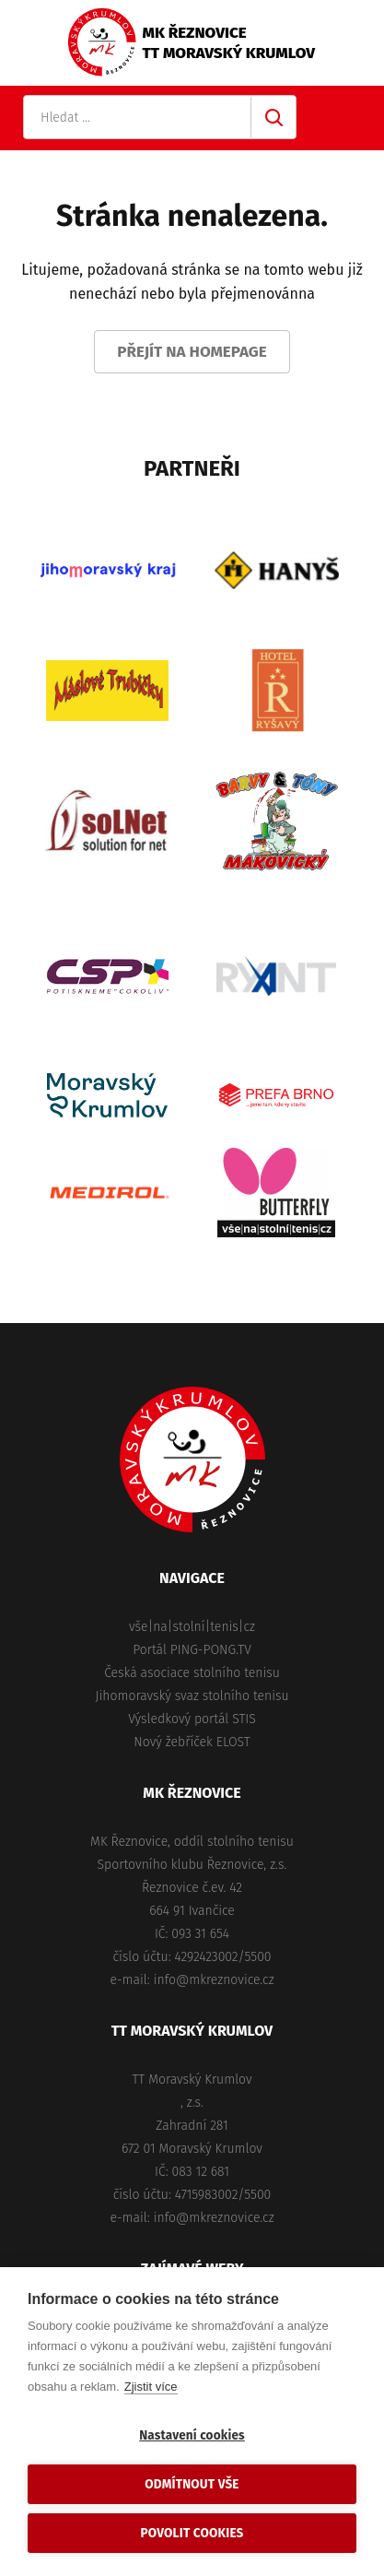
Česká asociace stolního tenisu (192, 1673)
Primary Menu (352, 118)
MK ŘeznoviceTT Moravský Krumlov (229, 43)
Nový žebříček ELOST (192, 1742)
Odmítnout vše (192, 2484)
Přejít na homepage (192, 351)
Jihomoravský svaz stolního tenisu (191, 1696)
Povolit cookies (191, 2533)
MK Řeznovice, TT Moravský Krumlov (192, 1459)
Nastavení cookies (192, 2435)
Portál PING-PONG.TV (192, 1650)
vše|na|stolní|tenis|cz (192, 1627)
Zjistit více (151, 2386)
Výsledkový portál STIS (192, 1719)
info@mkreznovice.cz (214, 1980)
